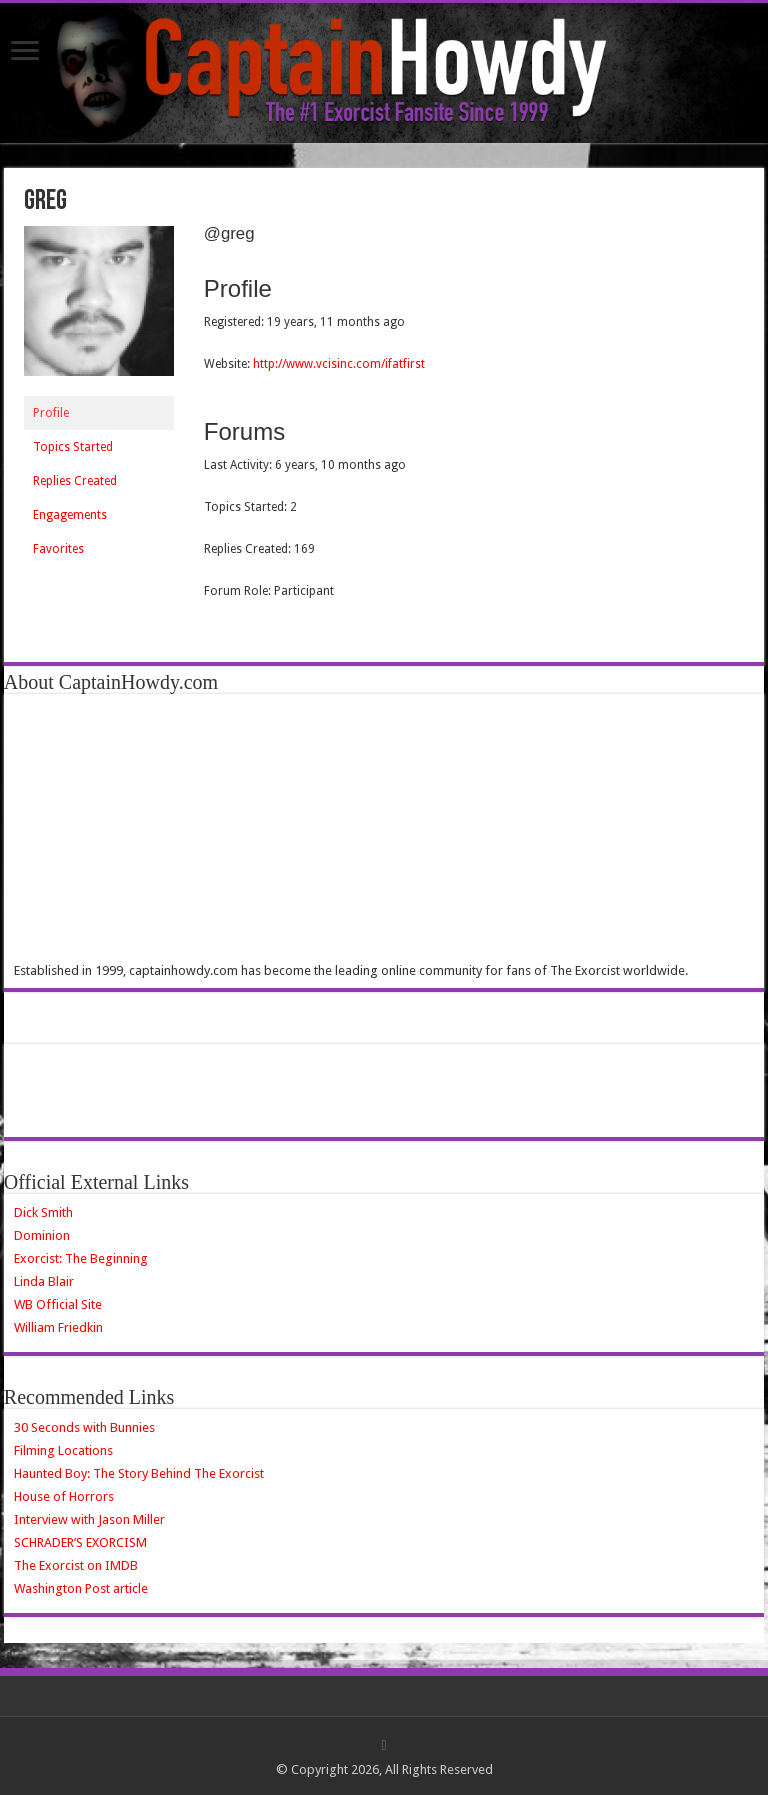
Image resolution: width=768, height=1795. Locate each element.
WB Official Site (58, 1304)
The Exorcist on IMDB (76, 1565)
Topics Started (73, 447)
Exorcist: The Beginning (81, 1258)
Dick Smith (43, 1212)
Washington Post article (81, 1588)
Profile (51, 413)
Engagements (70, 515)
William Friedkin (58, 1327)
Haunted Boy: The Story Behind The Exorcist (139, 1473)
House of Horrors (64, 1496)
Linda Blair (44, 1281)
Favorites (58, 549)
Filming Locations (63, 1450)
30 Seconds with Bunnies (84, 1427)
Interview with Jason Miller (89, 1519)
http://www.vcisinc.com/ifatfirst (339, 364)
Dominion (42, 1235)
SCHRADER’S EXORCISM (80, 1542)
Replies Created (75, 481)
